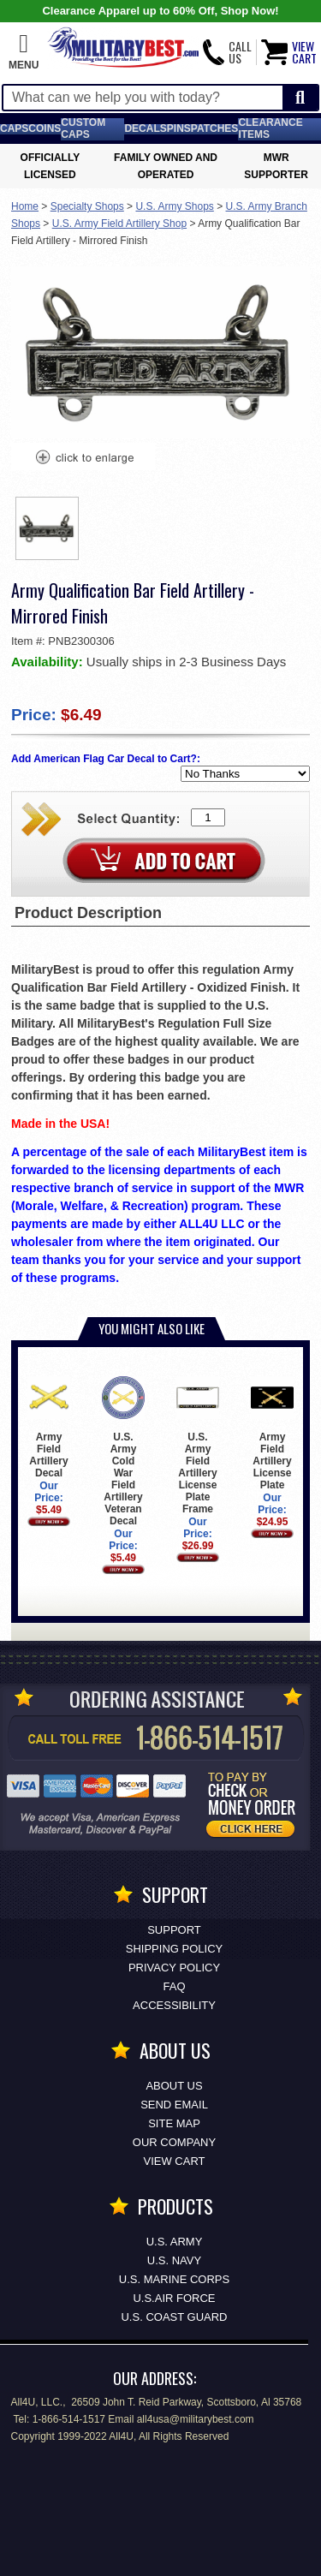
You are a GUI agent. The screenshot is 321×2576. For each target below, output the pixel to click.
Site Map (174, 2123)
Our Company (174, 2142)
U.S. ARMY (174, 2241)
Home (25, 206)
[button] (23, 52)
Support (174, 1929)
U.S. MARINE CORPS (174, 2279)
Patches (215, 128)
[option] (47, 528)
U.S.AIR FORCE (174, 2298)
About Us (174, 2085)
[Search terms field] (142, 97)
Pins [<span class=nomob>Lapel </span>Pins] (179, 128)
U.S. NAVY (174, 2260)
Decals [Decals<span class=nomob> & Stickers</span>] (145, 128)
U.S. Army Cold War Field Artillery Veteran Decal (123, 1451)
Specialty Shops (87, 206)
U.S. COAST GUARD (174, 2317)
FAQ (174, 1986)
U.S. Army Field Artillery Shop (119, 224)
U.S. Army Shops (174, 206)
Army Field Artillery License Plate (272, 1433)
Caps (14, 128)
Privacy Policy (174, 1967)
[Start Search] (300, 98)
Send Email (174, 2104)
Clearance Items (270, 128)
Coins (44, 128)
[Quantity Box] (208, 817)
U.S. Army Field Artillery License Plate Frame (197, 1445)
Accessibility (174, 2005)
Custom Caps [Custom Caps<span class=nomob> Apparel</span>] (83, 128)
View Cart (174, 2161)
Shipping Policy (174, 1948)
